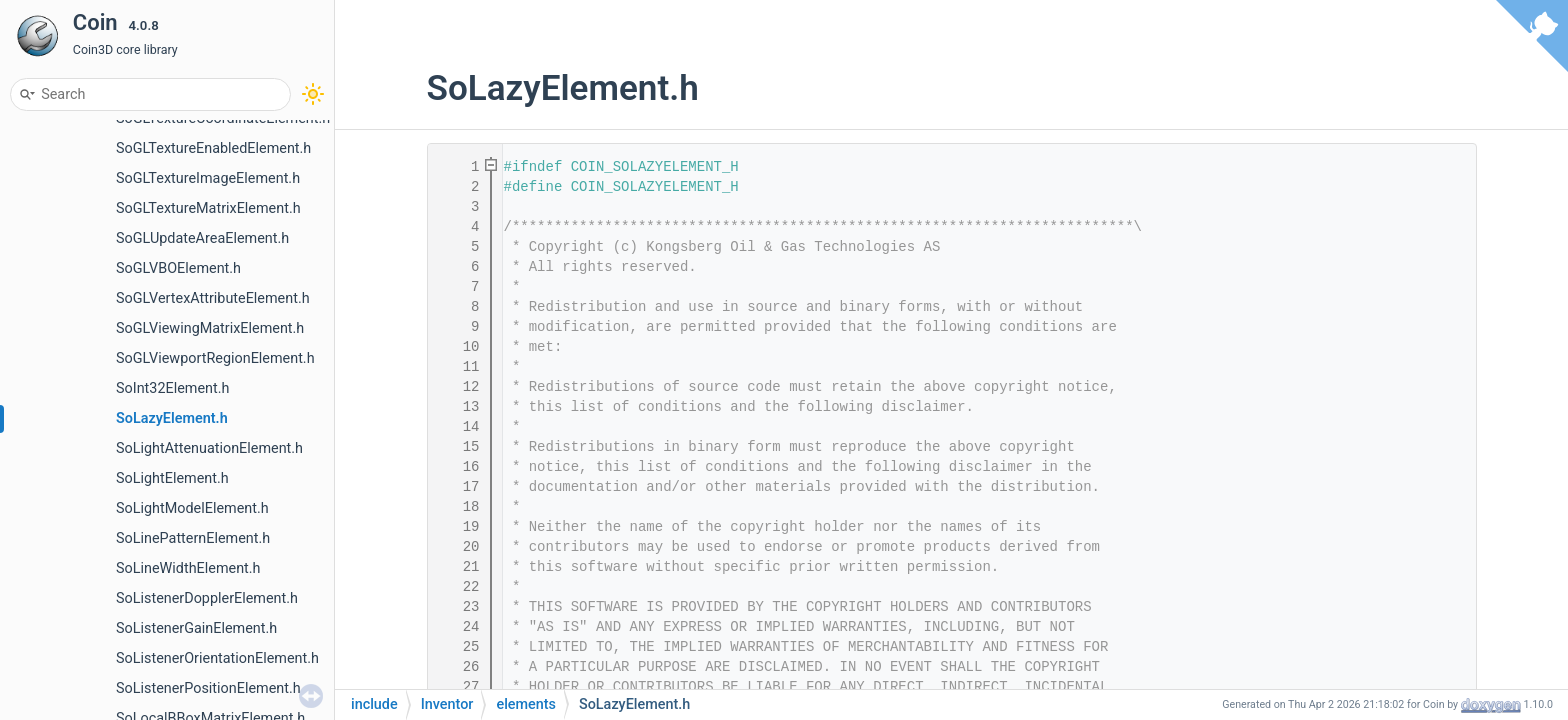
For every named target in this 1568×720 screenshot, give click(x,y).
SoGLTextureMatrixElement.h (208, 208)
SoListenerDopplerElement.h (207, 598)
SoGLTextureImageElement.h (208, 178)
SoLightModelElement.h (192, 508)
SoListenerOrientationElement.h (217, 658)
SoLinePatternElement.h (193, 538)
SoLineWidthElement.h (188, 568)
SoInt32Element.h (172, 388)
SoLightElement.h (172, 478)
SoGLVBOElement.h (178, 268)
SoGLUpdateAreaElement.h (202, 238)
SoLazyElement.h (172, 418)
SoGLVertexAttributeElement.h (213, 298)
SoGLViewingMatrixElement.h (210, 328)
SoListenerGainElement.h (196, 628)
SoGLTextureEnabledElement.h (213, 148)
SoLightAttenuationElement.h (209, 448)
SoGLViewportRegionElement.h (215, 358)
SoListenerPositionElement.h (208, 688)
